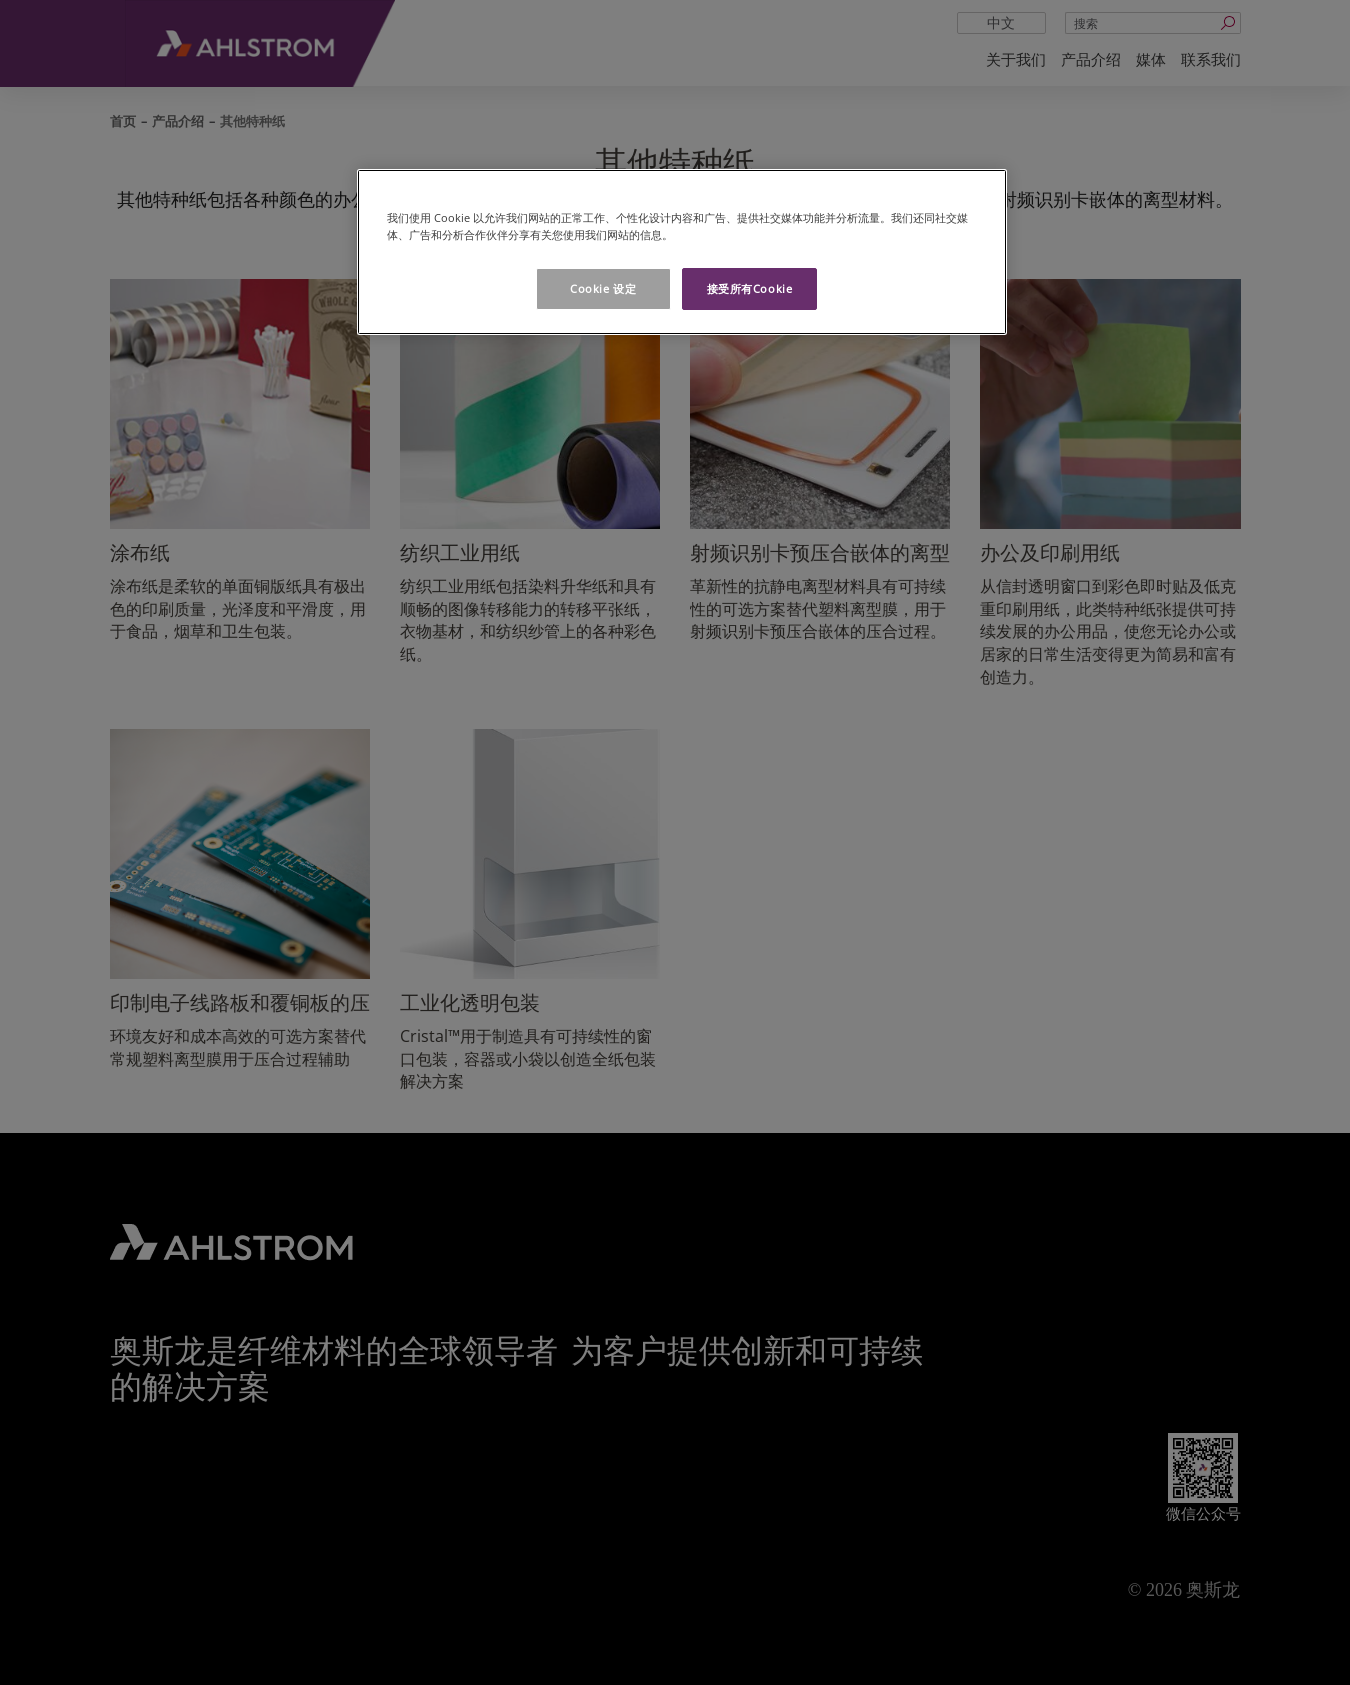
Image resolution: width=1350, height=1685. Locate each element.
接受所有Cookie (750, 288)
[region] (682, 252)
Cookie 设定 (603, 288)
